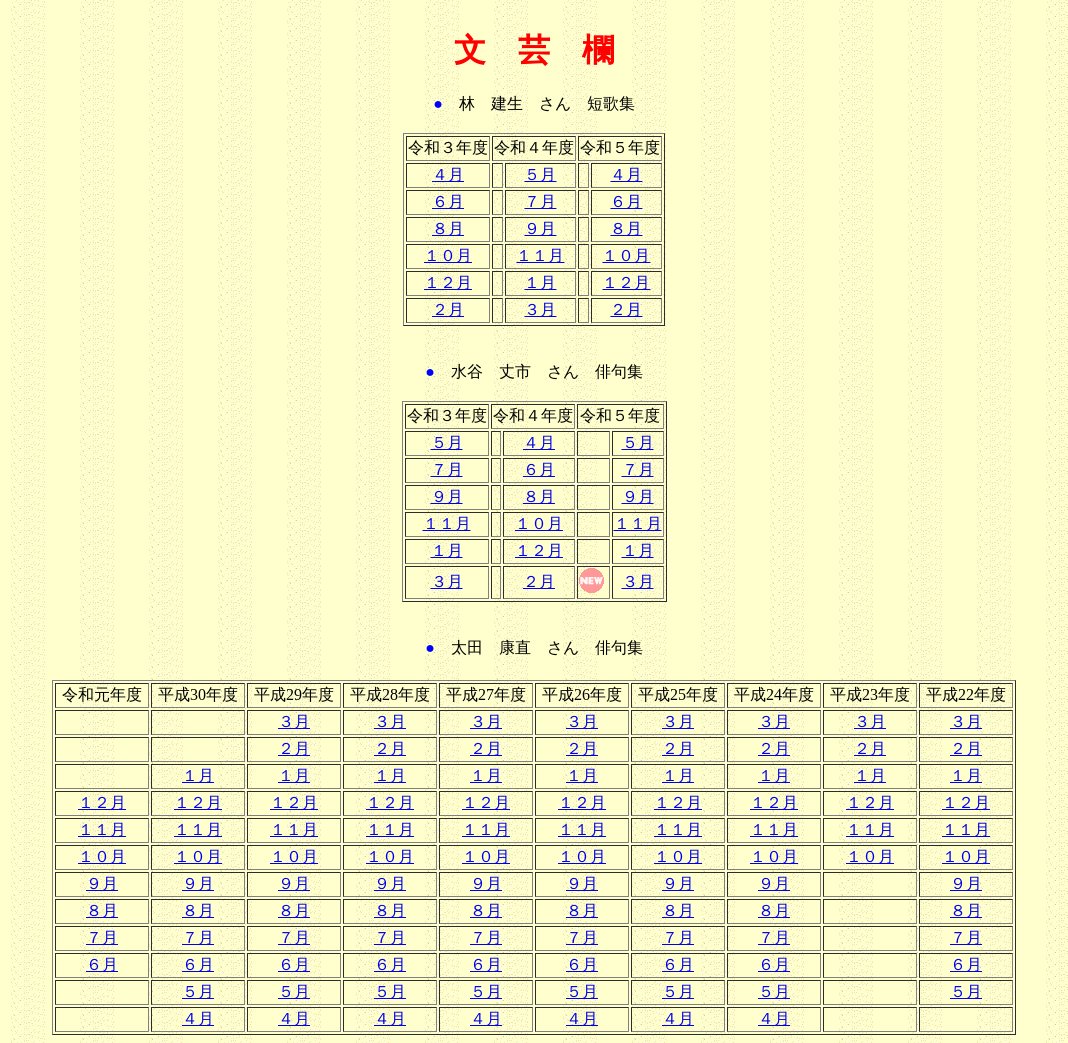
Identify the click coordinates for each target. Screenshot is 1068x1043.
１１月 (540, 255)
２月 (448, 309)
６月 (448, 201)
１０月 (448, 255)
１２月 (448, 282)
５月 (540, 174)
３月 (540, 309)
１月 (540, 282)
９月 (540, 228)
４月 (448, 174)
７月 (540, 201)
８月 (448, 228)
